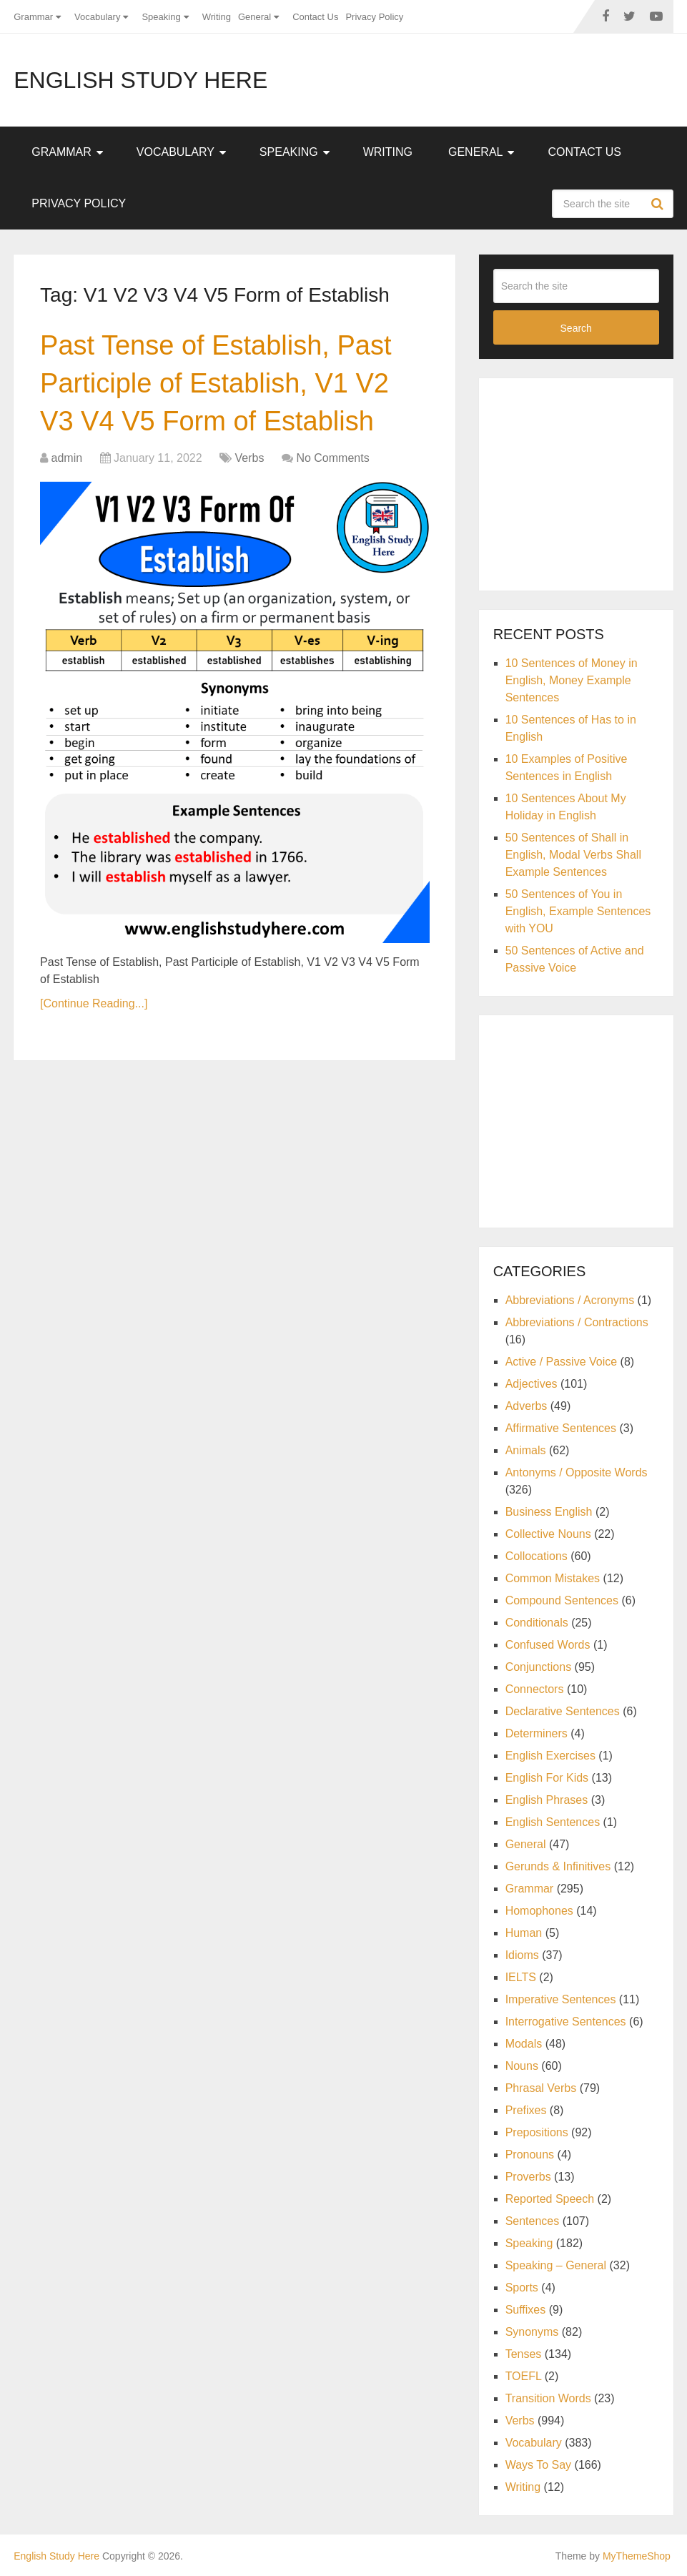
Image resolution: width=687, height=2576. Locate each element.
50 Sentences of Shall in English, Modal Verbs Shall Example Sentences (573, 854)
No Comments (332, 458)
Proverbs (528, 2177)
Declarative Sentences (562, 1711)
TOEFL (523, 2376)
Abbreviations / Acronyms (570, 1300)
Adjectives (531, 1384)
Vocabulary (97, 16)
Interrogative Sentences (565, 2021)
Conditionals (536, 1623)
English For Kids (547, 1778)
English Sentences (552, 1822)
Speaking (161, 16)
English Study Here (140, 80)
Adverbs (526, 1406)
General (254, 16)
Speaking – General (555, 2265)
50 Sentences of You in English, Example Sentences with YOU (578, 911)
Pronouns (530, 2154)
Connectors (534, 1689)
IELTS (520, 1977)
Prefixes (526, 2110)
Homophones (539, 1911)
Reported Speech (550, 2199)
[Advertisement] (590, 482)
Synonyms (532, 2332)
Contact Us (315, 16)
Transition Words (548, 2398)
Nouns (521, 2066)
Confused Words (547, 1645)
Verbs (250, 458)
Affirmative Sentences (560, 1428)
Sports (521, 2287)
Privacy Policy (374, 16)
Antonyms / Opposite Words (576, 1472)
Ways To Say (538, 2465)
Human (524, 1933)
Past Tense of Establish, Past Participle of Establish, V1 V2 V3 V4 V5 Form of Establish (215, 383)
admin (67, 458)
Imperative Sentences (560, 1999)
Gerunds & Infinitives (558, 1866)
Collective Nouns (548, 1534)
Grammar (33, 16)
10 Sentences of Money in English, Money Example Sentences (571, 680)
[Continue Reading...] (93, 1003)
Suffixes (525, 2310)
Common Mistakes (552, 1578)
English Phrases (546, 1800)
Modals (524, 2044)
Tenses (523, 2354)
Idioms (522, 1955)
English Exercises (550, 1756)
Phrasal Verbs (541, 2088)
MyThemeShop (637, 2556)
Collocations (536, 1556)
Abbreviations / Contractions (576, 1322)
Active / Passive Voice (561, 1362)
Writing (216, 16)
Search (659, 203)
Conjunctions (538, 1667)
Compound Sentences (561, 1600)
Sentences (532, 2221)
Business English (549, 1512)
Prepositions (536, 2132)
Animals (525, 1450)
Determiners (536, 1733)
